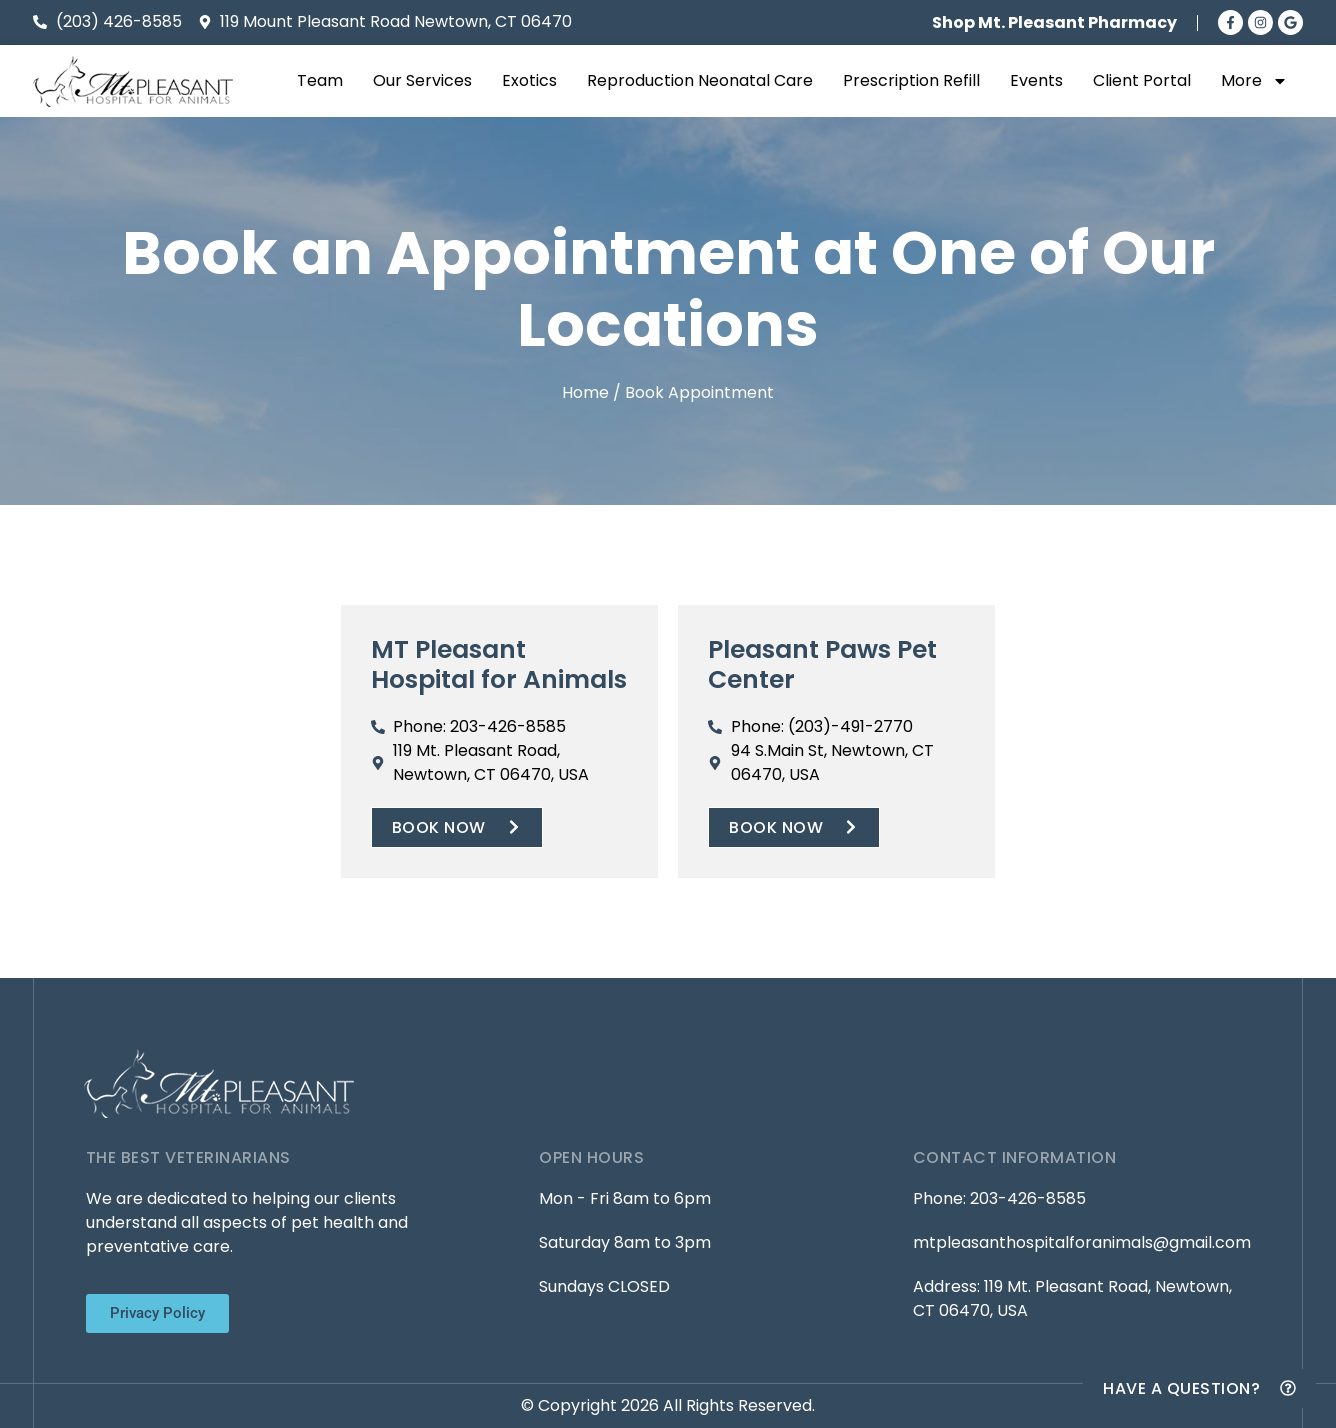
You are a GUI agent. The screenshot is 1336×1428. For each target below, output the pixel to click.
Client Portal (1142, 80)
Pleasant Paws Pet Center (822, 664)
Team (320, 80)
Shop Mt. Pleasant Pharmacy (1054, 22)
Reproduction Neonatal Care (700, 80)
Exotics (529, 80)
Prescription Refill (911, 80)
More (1254, 81)
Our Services (422, 80)
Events (1036, 80)
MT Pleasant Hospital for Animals (499, 664)
